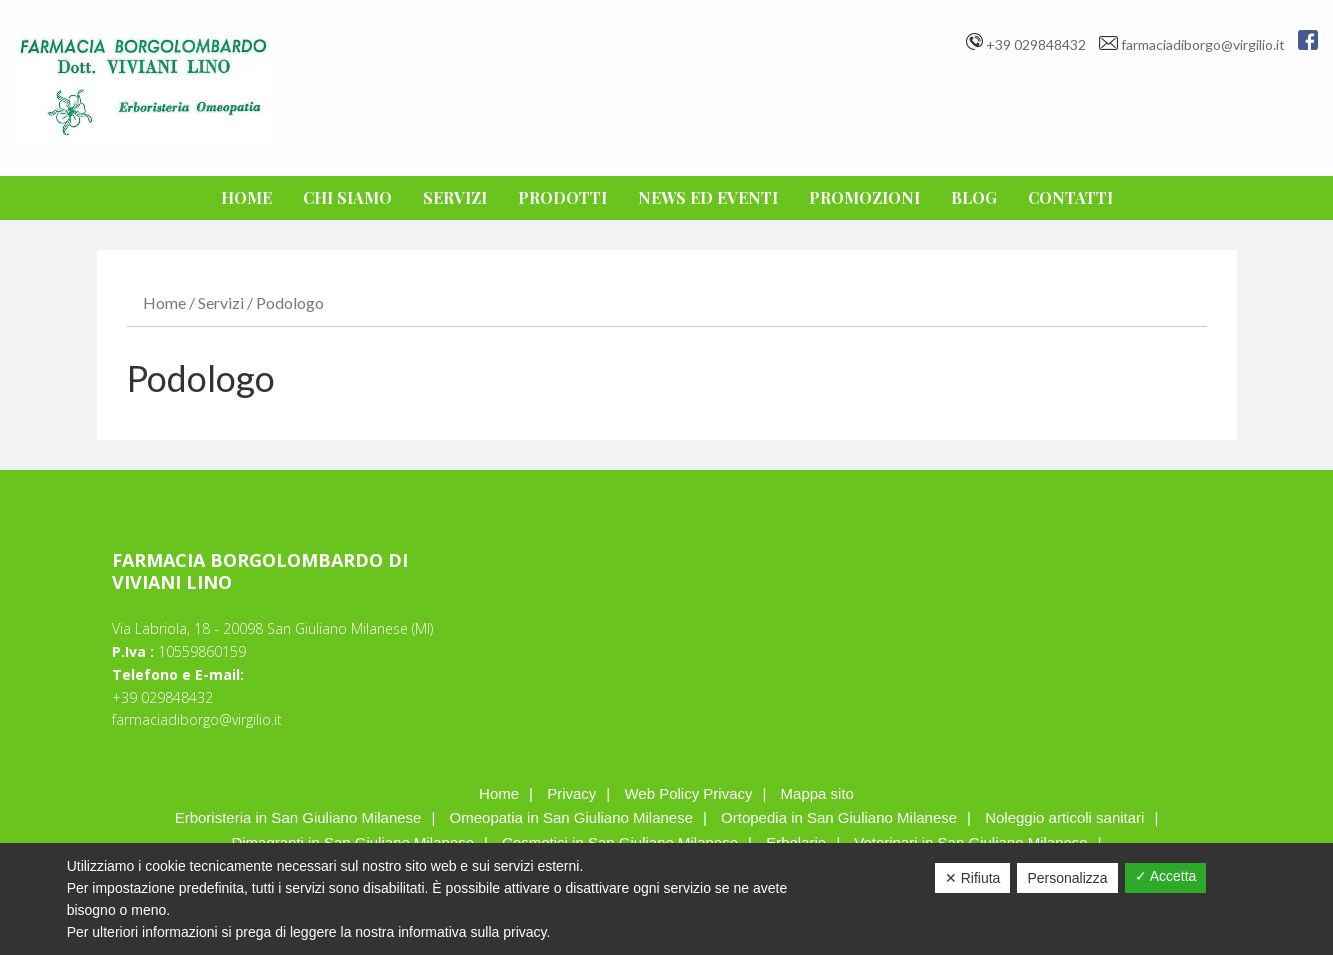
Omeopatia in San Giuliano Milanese (571, 817)
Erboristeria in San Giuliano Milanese (298, 817)
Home (164, 302)
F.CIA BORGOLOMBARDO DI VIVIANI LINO (143, 88)
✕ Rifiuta (973, 878)
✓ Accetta (1166, 876)
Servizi (221, 302)
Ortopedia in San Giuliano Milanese (839, 817)
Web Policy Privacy (688, 793)
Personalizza (1067, 878)
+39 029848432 (1036, 44)
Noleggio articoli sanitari (1064, 817)
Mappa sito (817, 793)
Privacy (571, 793)
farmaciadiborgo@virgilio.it (1204, 44)
